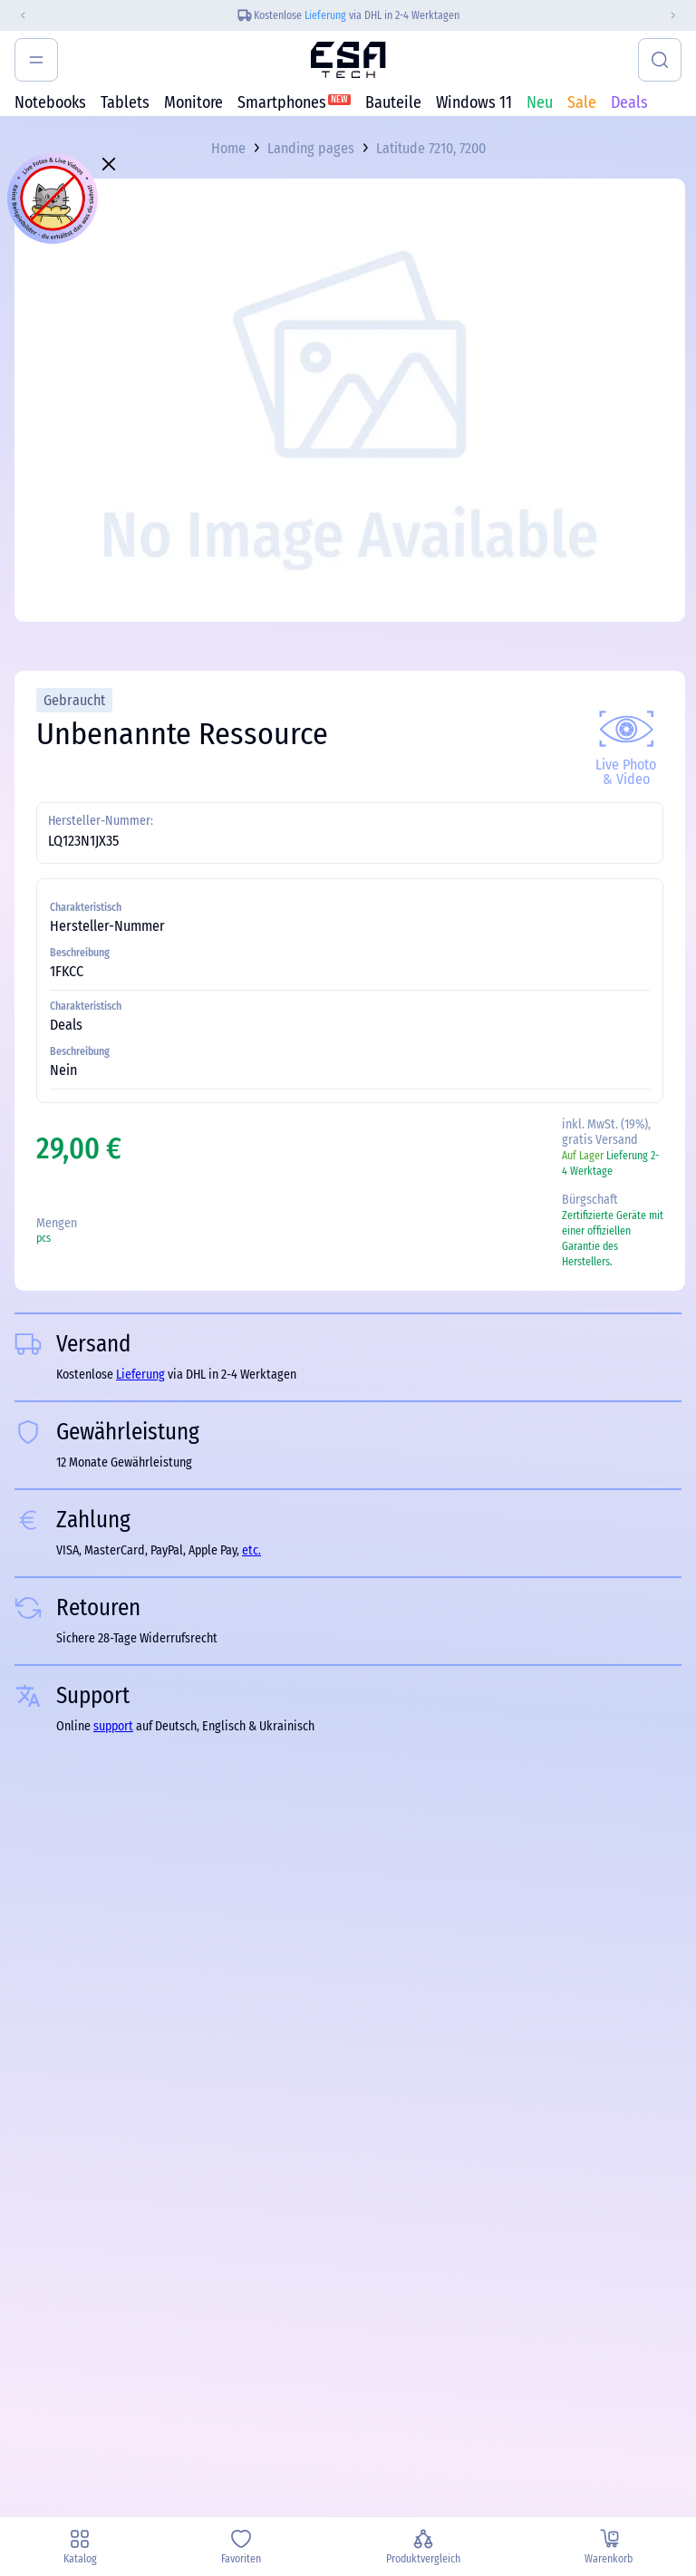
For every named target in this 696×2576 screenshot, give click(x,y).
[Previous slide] (15, 15)
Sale (581, 102)
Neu (540, 102)
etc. (251, 1550)
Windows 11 (474, 102)
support (113, 1726)
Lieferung (325, 15)
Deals (629, 102)
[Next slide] (680, 15)
